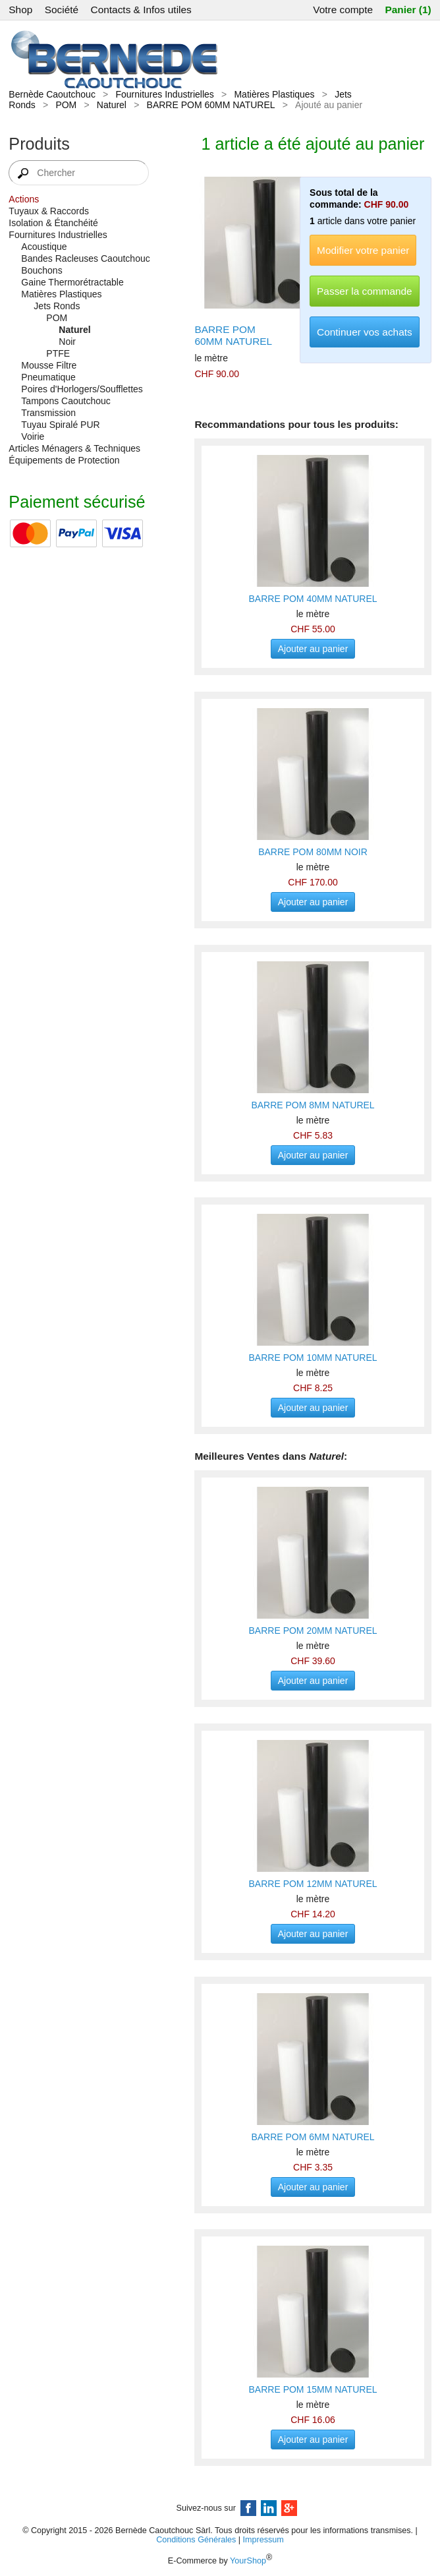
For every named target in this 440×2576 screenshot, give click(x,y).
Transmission (48, 412)
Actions (24, 199)
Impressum (263, 2539)
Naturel (111, 105)
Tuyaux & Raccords (49, 211)
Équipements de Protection (64, 460)
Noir (67, 341)
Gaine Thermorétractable (72, 282)
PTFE (58, 353)
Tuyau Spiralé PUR (60, 424)
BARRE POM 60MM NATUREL (211, 105)
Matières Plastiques (274, 94)
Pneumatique (48, 377)
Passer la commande (364, 291)
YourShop (248, 2561)
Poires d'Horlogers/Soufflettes (82, 389)
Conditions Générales (196, 2539)
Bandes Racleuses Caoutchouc (85, 258)
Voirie (32, 436)
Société (61, 9)
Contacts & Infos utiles (141, 9)
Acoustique (44, 246)
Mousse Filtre (48, 365)
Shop (20, 9)
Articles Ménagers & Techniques (74, 448)
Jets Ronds (57, 306)
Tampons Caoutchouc (65, 400)
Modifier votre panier (363, 250)
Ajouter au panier (313, 649)
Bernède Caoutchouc (52, 94)
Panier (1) (408, 9)
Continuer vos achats (364, 332)
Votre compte (343, 9)
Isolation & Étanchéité (53, 222)
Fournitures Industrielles (164, 94)
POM (65, 105)
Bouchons (41, 270)
